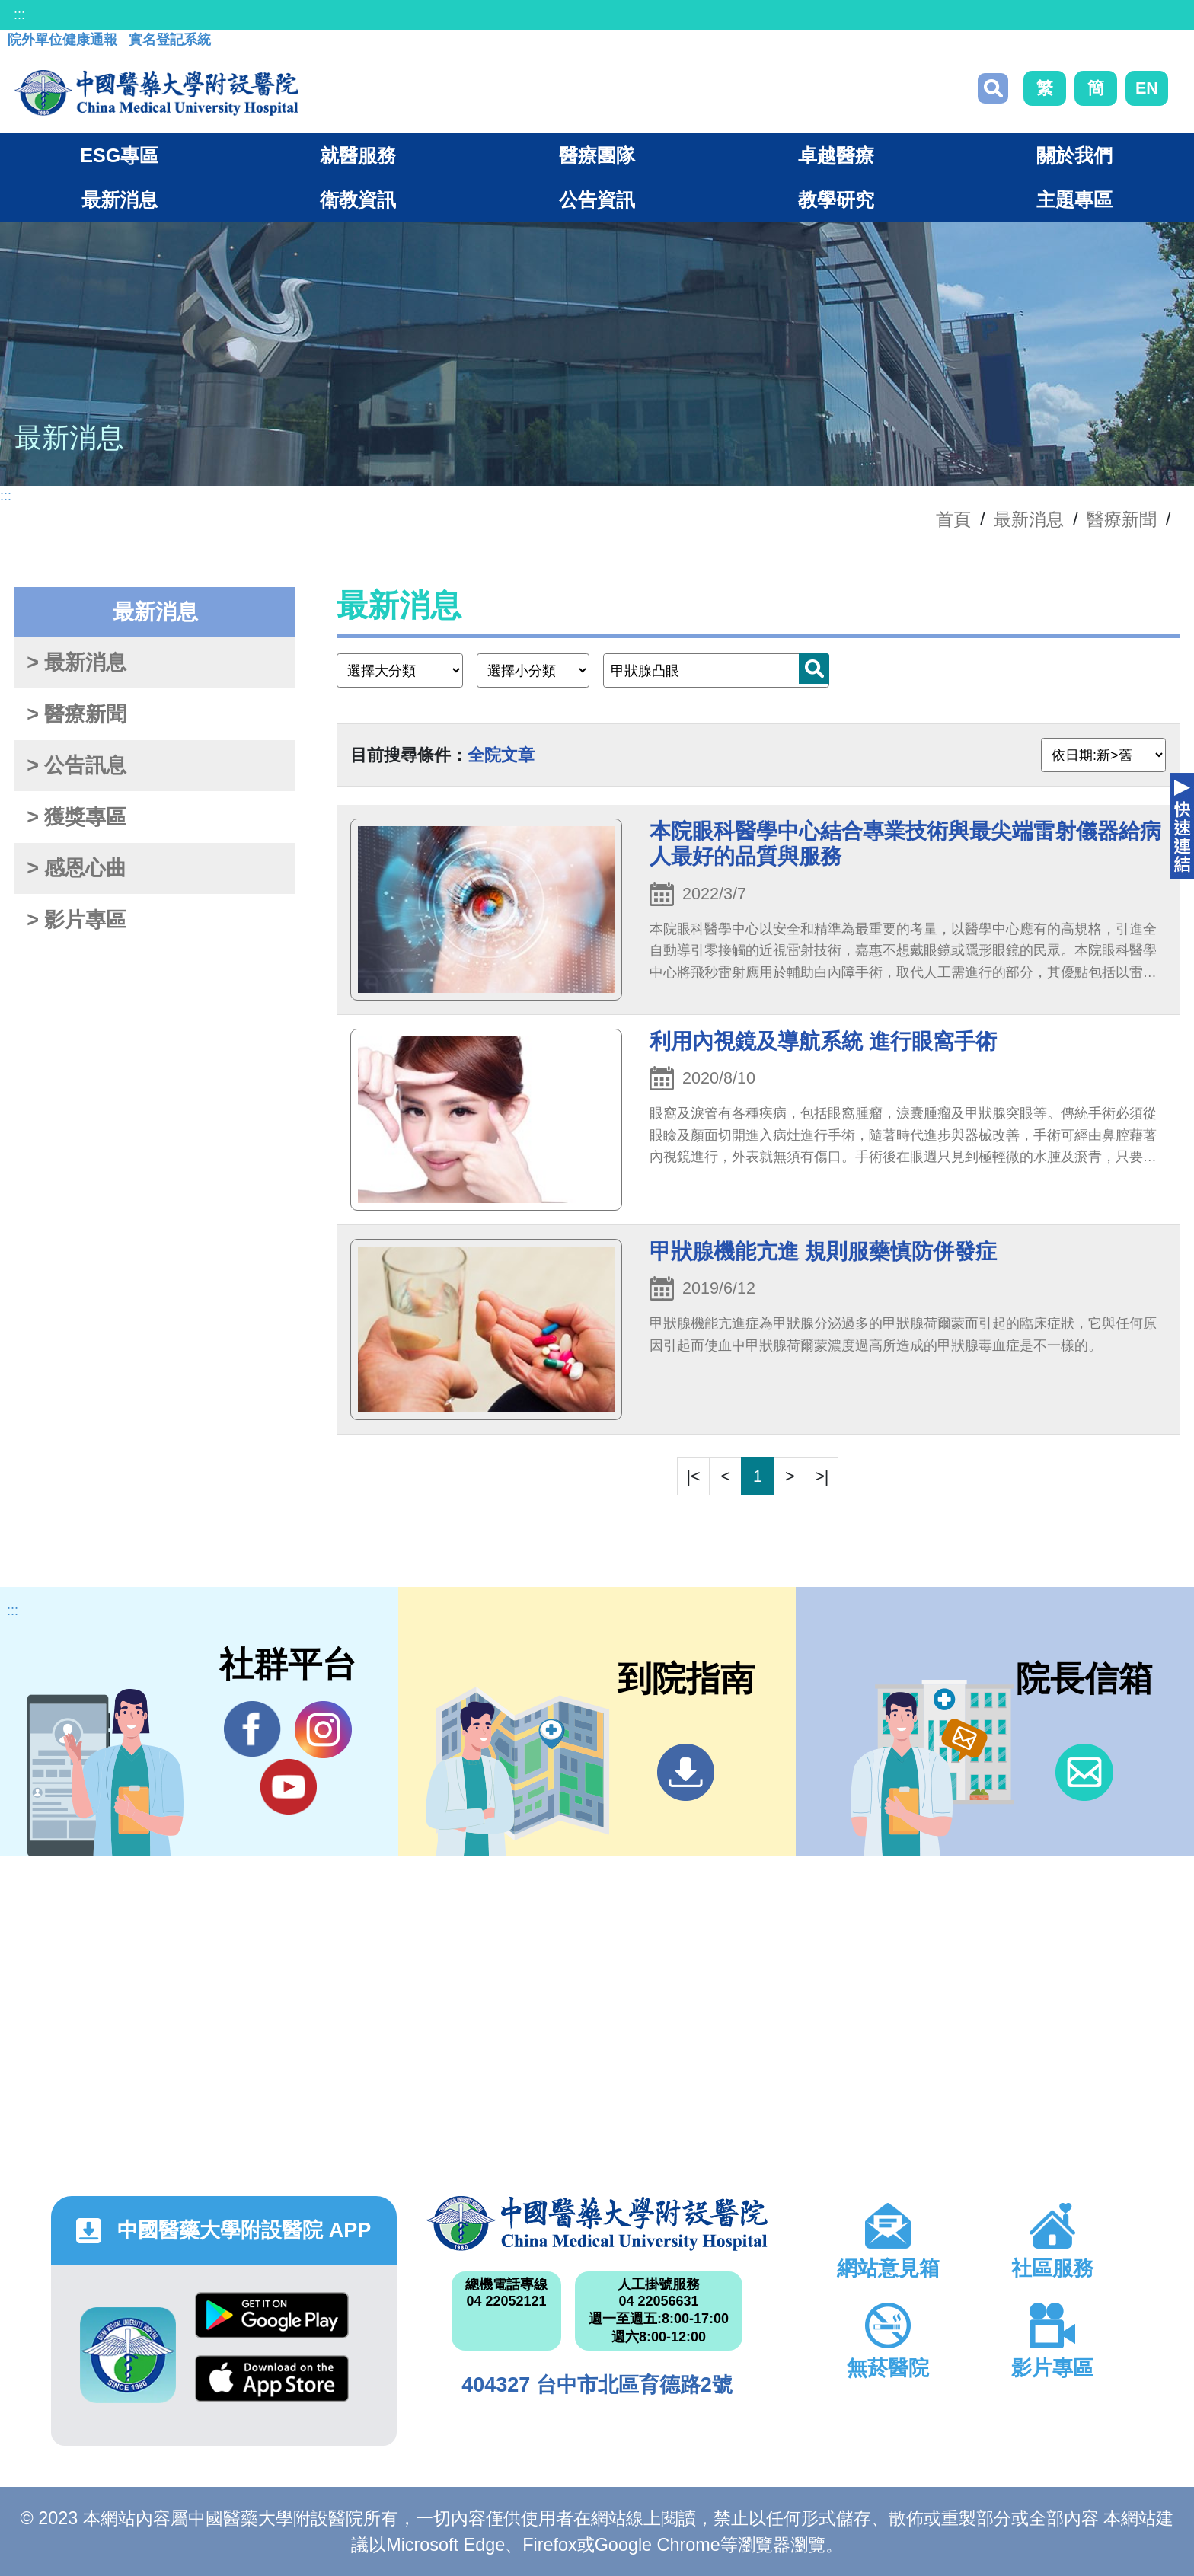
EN (1146, 87)
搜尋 (993, 88)
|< (694, 1476)
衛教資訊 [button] (358, 199)
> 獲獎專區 (76, 817)
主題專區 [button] (1074, 199)
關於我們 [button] (1074, 155)
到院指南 (685, 1772)
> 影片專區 (76, 919)
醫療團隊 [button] (597, 155)
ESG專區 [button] (119, 155)
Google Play (272, 2315)
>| (821, 1476)
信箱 (1084, 1772)
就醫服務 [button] (358, 155)
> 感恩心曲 (76, 868)
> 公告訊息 (76, 765)
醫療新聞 (1122, 519)
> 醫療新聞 (76, 714)
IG (323, 1729)
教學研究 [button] (836, 199)
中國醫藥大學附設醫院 (597, 2223)
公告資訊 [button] (597, 199)
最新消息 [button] (119, 199)
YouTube (288, 1786)
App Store (272, 2378)
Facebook (252, 1729)
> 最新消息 (76, 662)
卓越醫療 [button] (836, 155)
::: (19, 14)
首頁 (953, 519)
